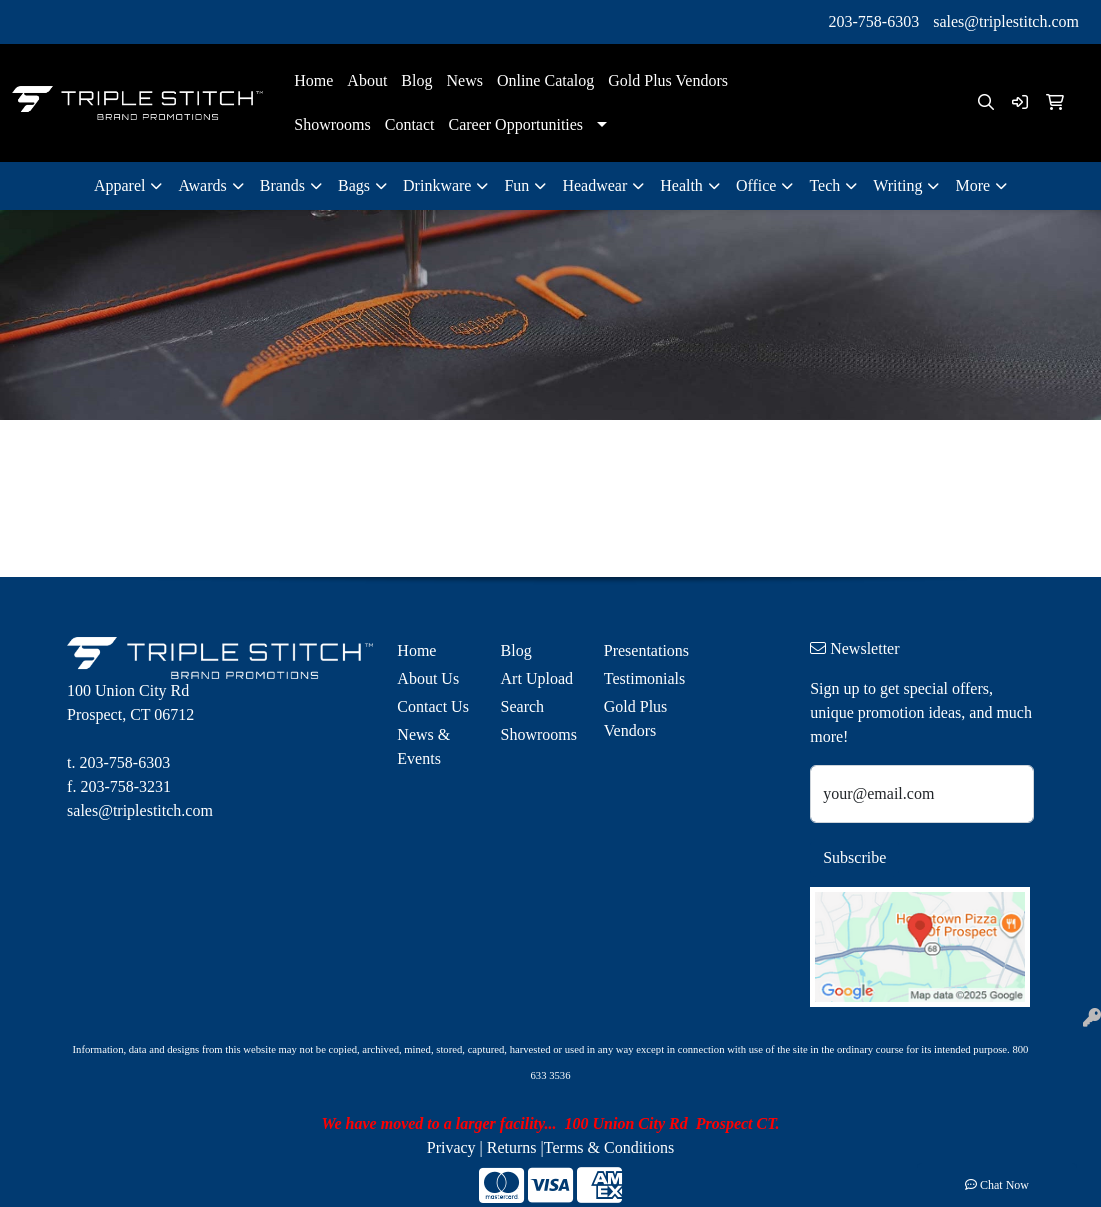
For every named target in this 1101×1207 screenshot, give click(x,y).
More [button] (972, 185)
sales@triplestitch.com (1006, 21)
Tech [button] (824, 185)
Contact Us (433, 706)
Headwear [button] (594, 185)
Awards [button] (202, 185)
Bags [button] (354, 185)
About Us (428, 678)
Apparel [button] (120, 185)
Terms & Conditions (609, 1147)
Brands (282, 185)
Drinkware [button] (437, 185)
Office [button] (756, 185)
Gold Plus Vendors (668, 80)
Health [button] (681, 185)
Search (523, 706)
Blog (416, 80)
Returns (512, 1147)
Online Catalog (545, 80)
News (464, 80)
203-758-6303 (874, 21)
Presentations (643, 650)
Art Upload (537, 678)
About (367, 80)
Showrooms (332, 124)
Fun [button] (516, 185)
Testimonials (643, 678)
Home (313, 80)
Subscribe (854, 857)
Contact (410, 124)
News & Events (423, 746)
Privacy (451, 1147)
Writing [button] (897, 185)
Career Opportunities (515, 124)
